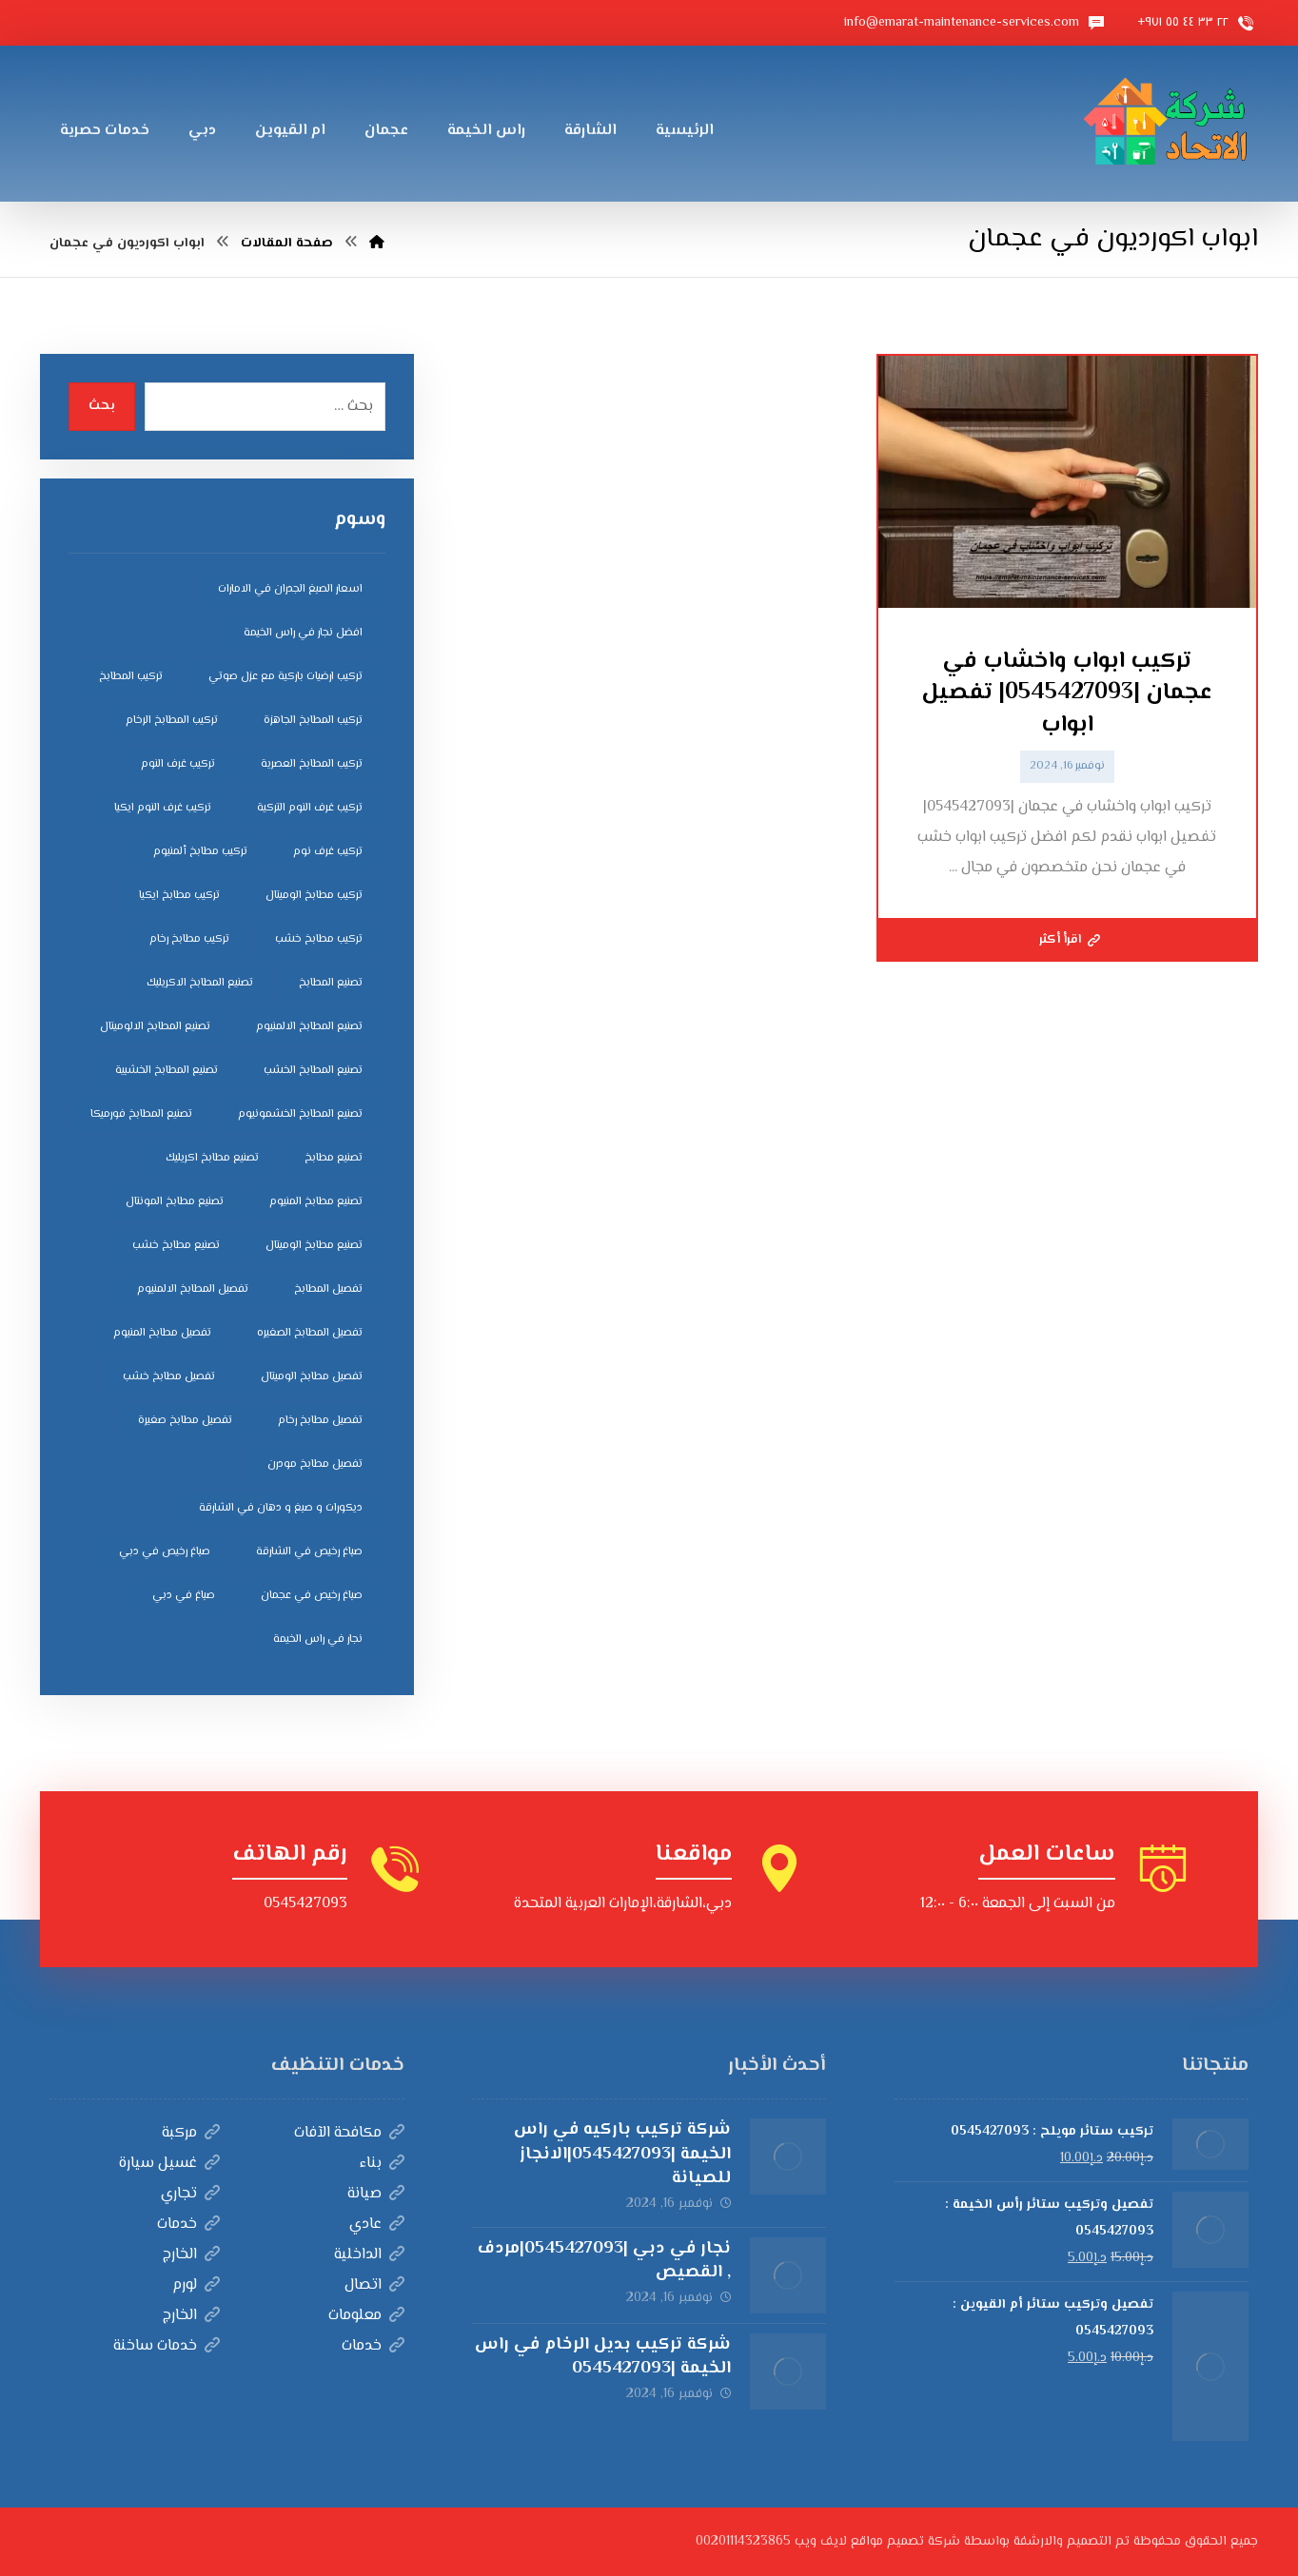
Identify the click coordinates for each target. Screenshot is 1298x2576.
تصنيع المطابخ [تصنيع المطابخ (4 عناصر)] (331, 983)
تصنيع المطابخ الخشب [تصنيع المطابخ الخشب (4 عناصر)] (313, 1071)
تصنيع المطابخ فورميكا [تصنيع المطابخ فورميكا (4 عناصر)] (141, 1114)
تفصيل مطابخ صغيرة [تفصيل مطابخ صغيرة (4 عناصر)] (185, 1421)
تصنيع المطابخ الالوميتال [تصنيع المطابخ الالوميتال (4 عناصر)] (155, 1027)
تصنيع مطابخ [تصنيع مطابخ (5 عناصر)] (334, 1158)
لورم (196, 2285)
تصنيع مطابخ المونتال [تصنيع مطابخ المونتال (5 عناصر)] (175, 1202)
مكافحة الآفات (349, 2133)
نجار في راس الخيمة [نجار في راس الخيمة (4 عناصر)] (318, 1639)
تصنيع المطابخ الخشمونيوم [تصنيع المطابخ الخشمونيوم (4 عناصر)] (300, 1114)
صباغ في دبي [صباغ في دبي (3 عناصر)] (183, 1596)
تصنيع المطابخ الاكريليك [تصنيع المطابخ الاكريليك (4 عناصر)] (200, 983)
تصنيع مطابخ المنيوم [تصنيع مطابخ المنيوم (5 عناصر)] (316, 1202)
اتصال (374, 2285)
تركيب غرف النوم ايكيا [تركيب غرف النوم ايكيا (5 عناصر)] (162, 808)
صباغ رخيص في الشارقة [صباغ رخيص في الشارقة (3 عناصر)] (309, 1552)
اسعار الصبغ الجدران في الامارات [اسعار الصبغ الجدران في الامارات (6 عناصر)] (290, 589)
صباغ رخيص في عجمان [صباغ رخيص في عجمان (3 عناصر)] (312, 1596)
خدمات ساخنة (166, 2346)
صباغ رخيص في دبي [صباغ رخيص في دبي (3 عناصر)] (164, 1552)
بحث (101, 406)
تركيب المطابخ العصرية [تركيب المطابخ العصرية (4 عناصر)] (312, 764)
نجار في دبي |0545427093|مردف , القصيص (604, 2260)
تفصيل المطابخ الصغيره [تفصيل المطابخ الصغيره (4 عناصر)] (310, 1333)
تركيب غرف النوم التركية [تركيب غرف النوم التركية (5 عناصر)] (310, 808)
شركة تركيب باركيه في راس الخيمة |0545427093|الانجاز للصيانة (622, 2154)
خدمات (188, 2224)
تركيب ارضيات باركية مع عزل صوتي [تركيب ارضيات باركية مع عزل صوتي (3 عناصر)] (285, 677)
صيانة (375, 2194)
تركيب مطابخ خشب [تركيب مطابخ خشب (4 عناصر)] (319, 939)
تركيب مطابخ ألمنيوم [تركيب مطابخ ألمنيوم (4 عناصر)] (200, 852)
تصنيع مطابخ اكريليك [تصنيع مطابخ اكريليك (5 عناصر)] (212, 1158)
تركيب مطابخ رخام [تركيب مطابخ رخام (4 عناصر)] (189, 939)
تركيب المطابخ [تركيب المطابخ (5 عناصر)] (131, 677)
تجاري (190, 2194)
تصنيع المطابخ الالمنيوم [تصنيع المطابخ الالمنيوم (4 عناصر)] (309, 1027)
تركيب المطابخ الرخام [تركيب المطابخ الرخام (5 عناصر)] (172, 721)
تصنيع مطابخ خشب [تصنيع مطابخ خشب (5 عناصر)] (176, 1246)
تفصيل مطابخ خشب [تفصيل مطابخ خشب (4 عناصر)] (169, 1377)
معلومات (366, 2316)
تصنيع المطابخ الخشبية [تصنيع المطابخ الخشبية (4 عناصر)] (166, 1071)
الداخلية (369, 2255)
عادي (376, 2224)
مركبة (191, 2133)
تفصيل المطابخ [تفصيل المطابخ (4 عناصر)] (328, 1289)
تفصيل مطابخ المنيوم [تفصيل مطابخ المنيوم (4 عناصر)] (162, 1333)
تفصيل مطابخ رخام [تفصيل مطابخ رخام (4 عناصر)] (320, 1421)
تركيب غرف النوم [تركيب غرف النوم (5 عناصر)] (178, 764)
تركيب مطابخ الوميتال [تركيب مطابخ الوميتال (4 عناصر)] (314, 896)
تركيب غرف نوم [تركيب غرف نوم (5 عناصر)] (328, 852)
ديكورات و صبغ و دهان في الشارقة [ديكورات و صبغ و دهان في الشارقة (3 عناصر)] (281, 1508)
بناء (382, 2164)
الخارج (191, 2255)
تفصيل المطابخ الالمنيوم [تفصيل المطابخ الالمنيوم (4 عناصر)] (192, 1289)
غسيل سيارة (169, 2164)
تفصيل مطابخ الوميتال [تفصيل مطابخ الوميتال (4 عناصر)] (312, 1377)
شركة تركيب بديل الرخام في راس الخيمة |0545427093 (603, 2357)
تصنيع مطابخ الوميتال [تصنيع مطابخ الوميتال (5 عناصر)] (314, 1246)
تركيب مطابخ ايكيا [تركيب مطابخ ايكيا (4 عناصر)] (179, 896)
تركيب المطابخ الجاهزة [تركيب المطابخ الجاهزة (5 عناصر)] (313, 721)
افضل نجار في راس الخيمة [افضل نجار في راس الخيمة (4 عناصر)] (303, 633)
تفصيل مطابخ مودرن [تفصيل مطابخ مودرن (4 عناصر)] (315, 1464)
